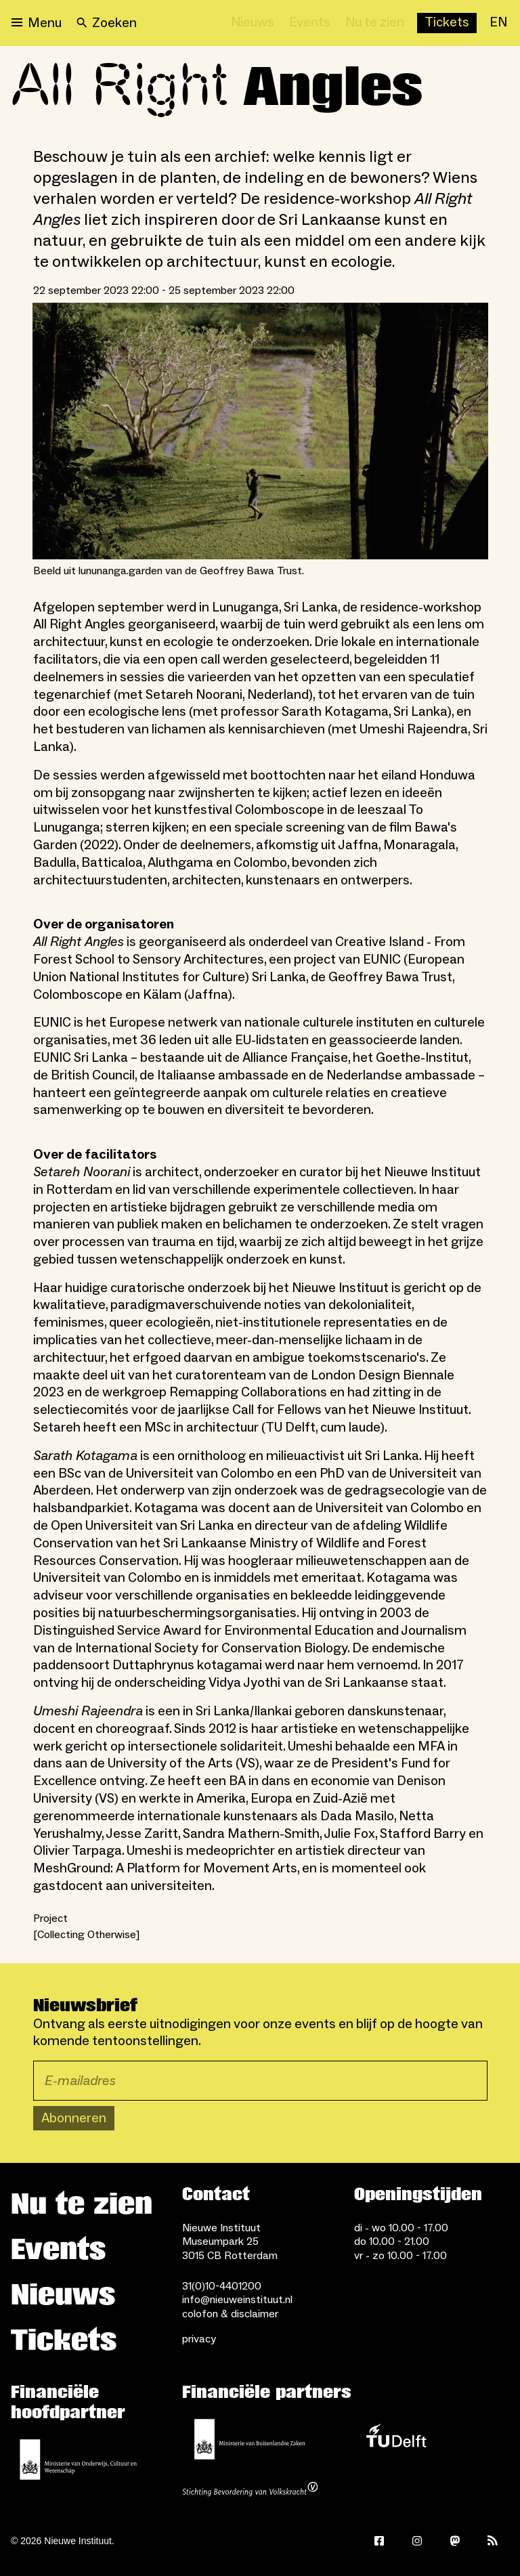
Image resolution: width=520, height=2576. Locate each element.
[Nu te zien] (375, 23)
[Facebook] (379, 2540)
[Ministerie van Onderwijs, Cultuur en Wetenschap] (78, 2459)
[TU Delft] (396, 2439)
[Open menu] (36, 23)
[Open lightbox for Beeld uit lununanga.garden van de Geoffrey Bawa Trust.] (260, 431)
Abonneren (73, 2118)
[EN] (498, 23)
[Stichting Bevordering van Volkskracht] (250, 2490)
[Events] (310, 23)
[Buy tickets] (447, 23)
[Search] (106, 23)
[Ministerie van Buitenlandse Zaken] (250, 2439)
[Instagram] (417, 2540)
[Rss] (493, 2540)
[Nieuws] (252, 23)
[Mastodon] (455, 2540)
